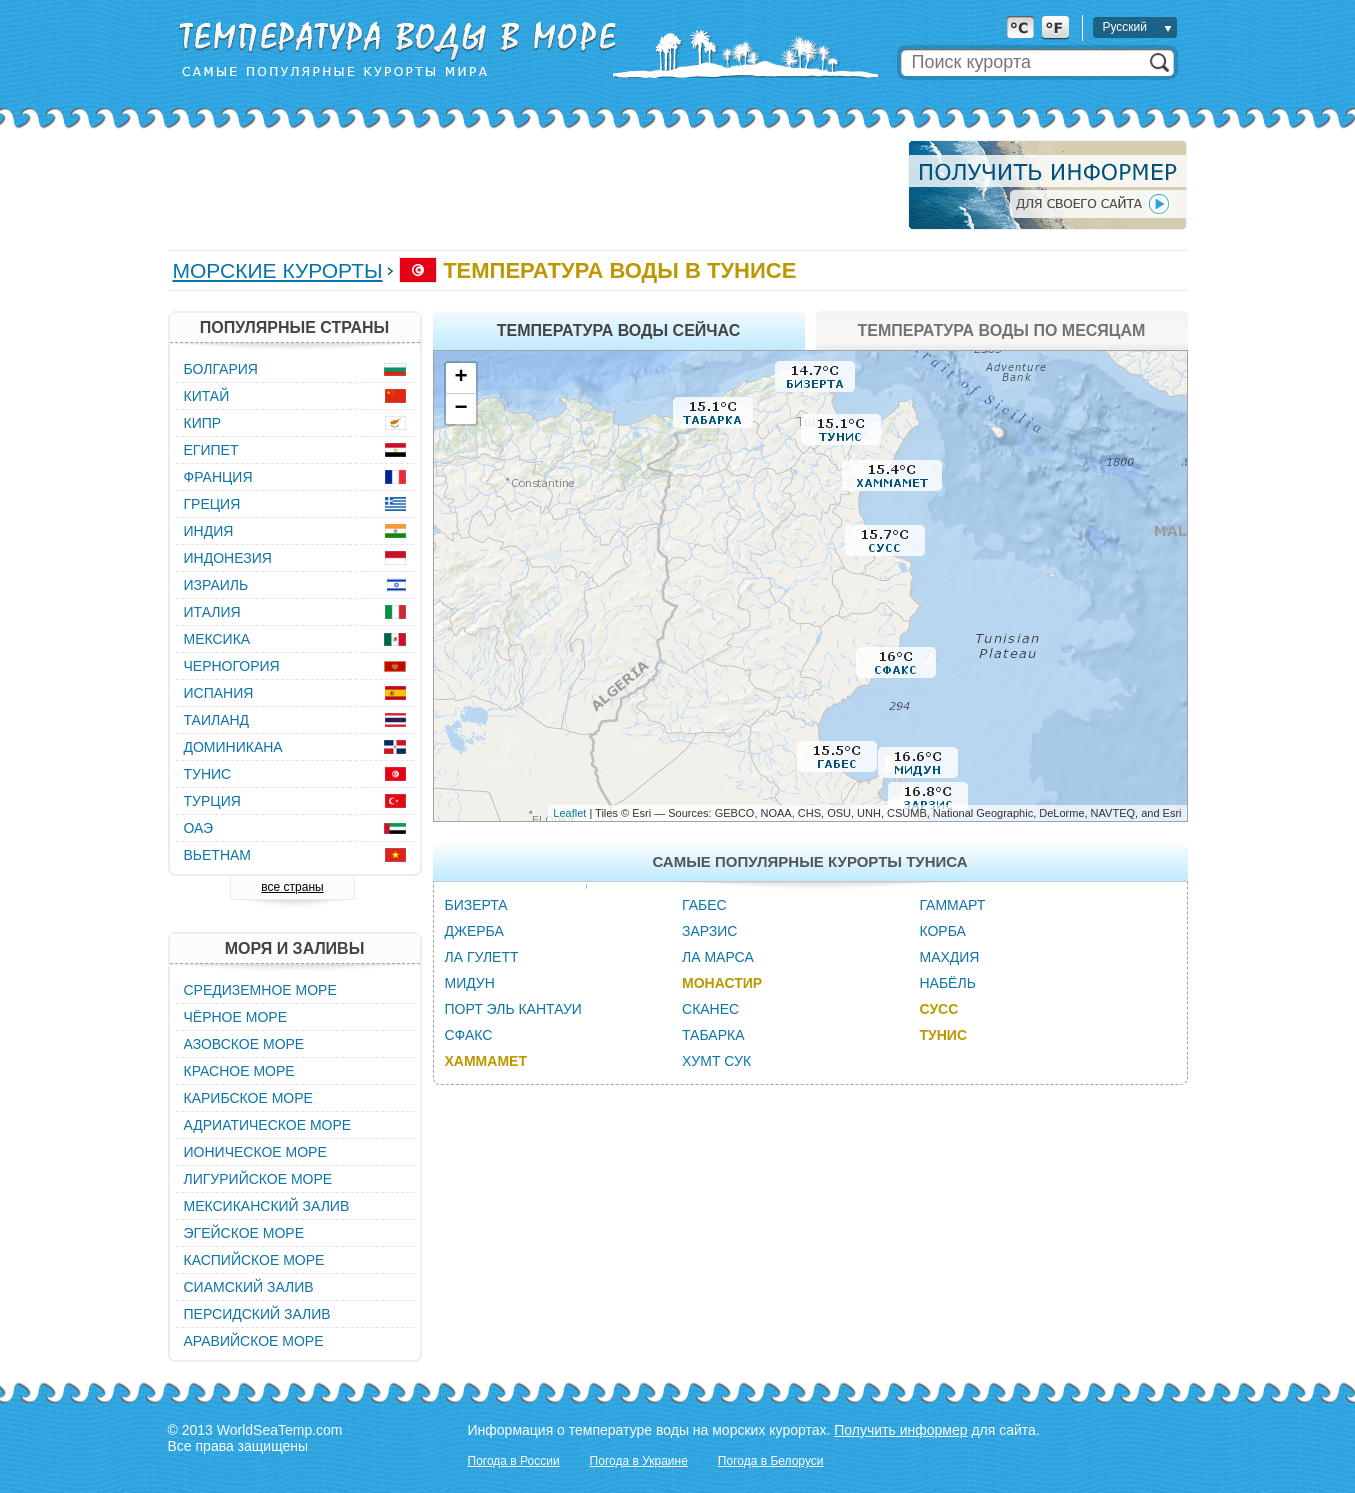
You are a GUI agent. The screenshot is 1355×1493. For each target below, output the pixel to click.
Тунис (943, 1035)
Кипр (203, 423)
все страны (292, 887)
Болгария (221, 369)
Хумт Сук (716, 1061)
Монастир (722, 983)
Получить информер (900, 1430)
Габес (704, 905)
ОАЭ (199, 828)
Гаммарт (952, 905)
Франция (218, 477)
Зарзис (709, 931)
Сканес (710, 1009)
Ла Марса (718, 957)
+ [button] (460, 378)
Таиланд (217, 720)
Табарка (713, 1035)
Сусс (938, 1009)
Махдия (949, 957)
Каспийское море (254, 1260)
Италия (212, 612)
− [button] (460, 409)
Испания (219, 693)
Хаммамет (486, 1061)
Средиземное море (260, 990)
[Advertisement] (532, 185)
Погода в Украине (639, 1461)
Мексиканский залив (267, 1206)
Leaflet (569, 813)
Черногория (232, 666)
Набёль (947, 983)
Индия (209, 531)
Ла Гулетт (482, 957)
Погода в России (514, 1461)
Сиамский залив (249, 1287)
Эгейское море (244, 1233)
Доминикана (233, 747)
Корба (942, 931)
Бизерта (476, 905)
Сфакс (469, 1035)
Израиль (216, 585)
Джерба (474, 931)
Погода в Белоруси (771, 1461)
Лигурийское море (258, 1179)
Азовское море (244, 1044)
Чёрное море (235, 1017)
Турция (212, 801)
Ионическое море (255, 1152)
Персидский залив (257, 1314)
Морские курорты (278, 270)
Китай (207, 396)
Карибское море (248, 1098)
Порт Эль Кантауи (513, 1009)
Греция (212, 504)
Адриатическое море (268, 1125)
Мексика (217, 639)
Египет (211, 450)
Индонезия (228, 558)
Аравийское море (254, 1341)
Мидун (470, 983)
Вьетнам (218, 855)
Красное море (239, 1071)
